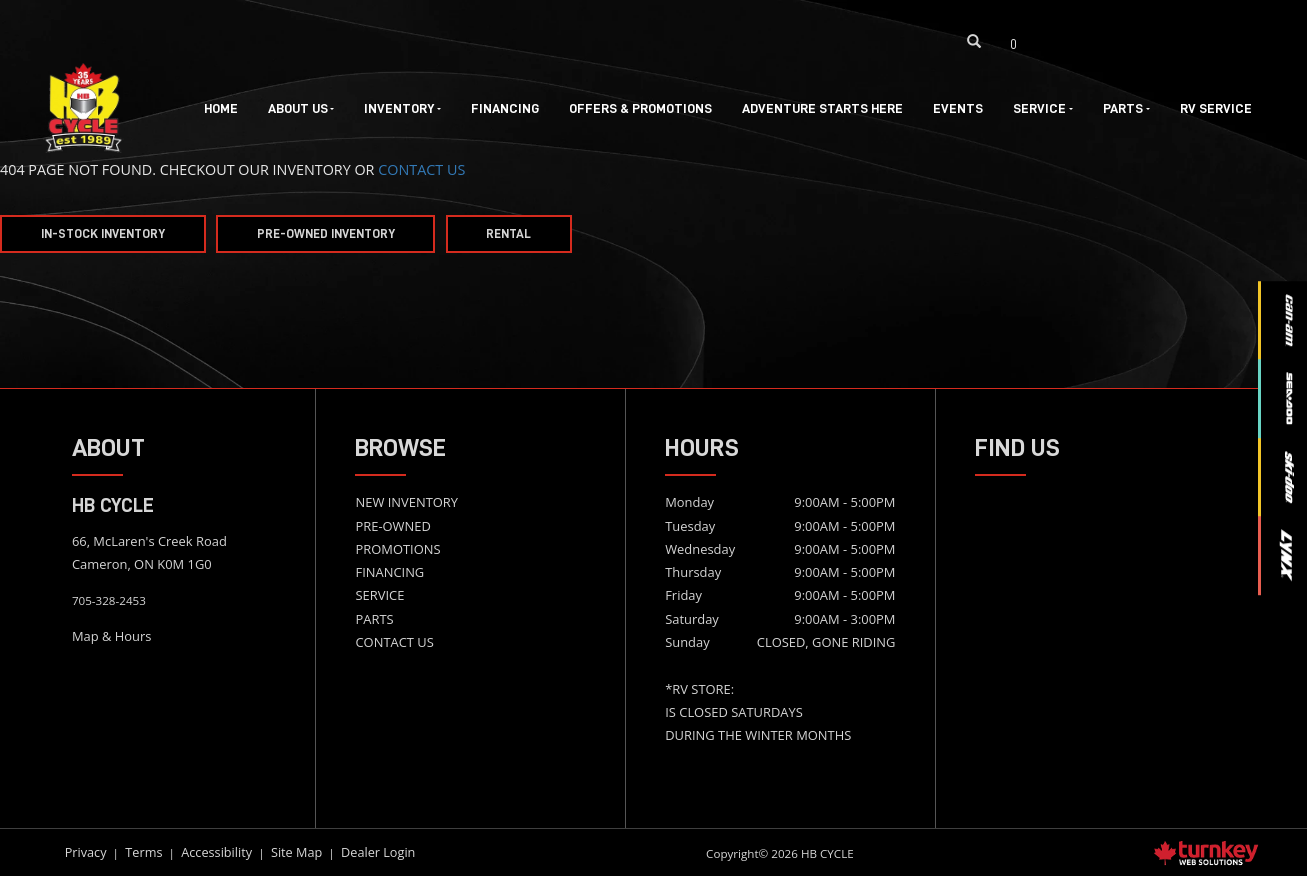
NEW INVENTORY (406, 502)
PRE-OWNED (392, 526)
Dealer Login (378, 852)
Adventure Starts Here (822, 108)
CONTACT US (421, 169)
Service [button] (1043, 108)
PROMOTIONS (397, 549)
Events (958, 108)
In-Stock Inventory (103, 234)
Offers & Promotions (640, 108)
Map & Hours (112, 636)
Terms (143, 852)
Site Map (296, 852)
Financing (505, 108)
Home (221, 108)
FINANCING (389, 572)
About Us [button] (301, 108)
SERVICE (379, 595)
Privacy (86, 852)
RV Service (1216, 108)
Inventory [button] (402, 108)
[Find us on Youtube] (1164, 41)
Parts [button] (1126, 108)
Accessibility (216, 852)
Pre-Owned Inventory (326, 234)
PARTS (374, 619)
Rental (508, 234)
